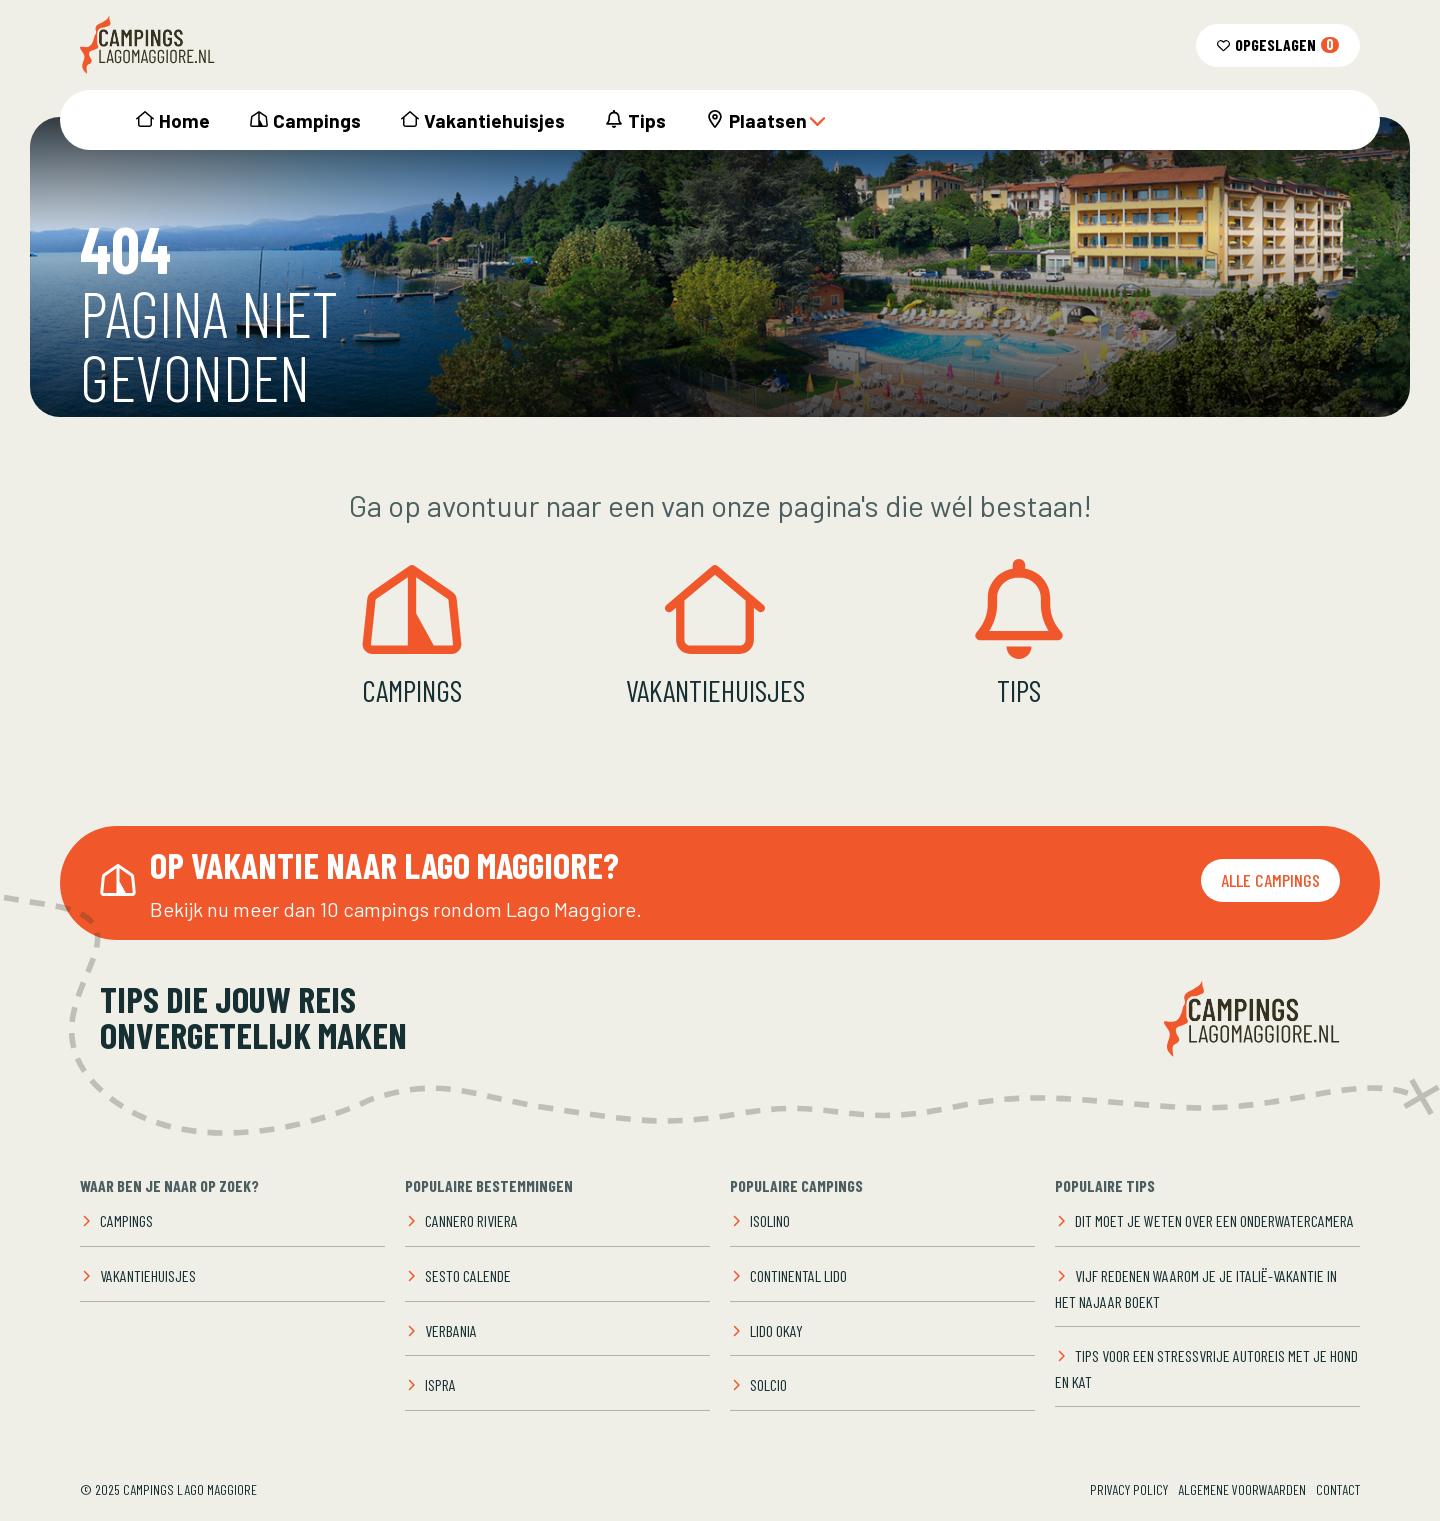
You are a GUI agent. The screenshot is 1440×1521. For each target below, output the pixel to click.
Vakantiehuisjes (494, 120)
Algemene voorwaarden (1242, 1489)
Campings (317, 120)
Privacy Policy (1129, 1489)
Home (184, 120)
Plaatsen (778, 120)
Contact (1338, 1489)
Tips (647, 120)
